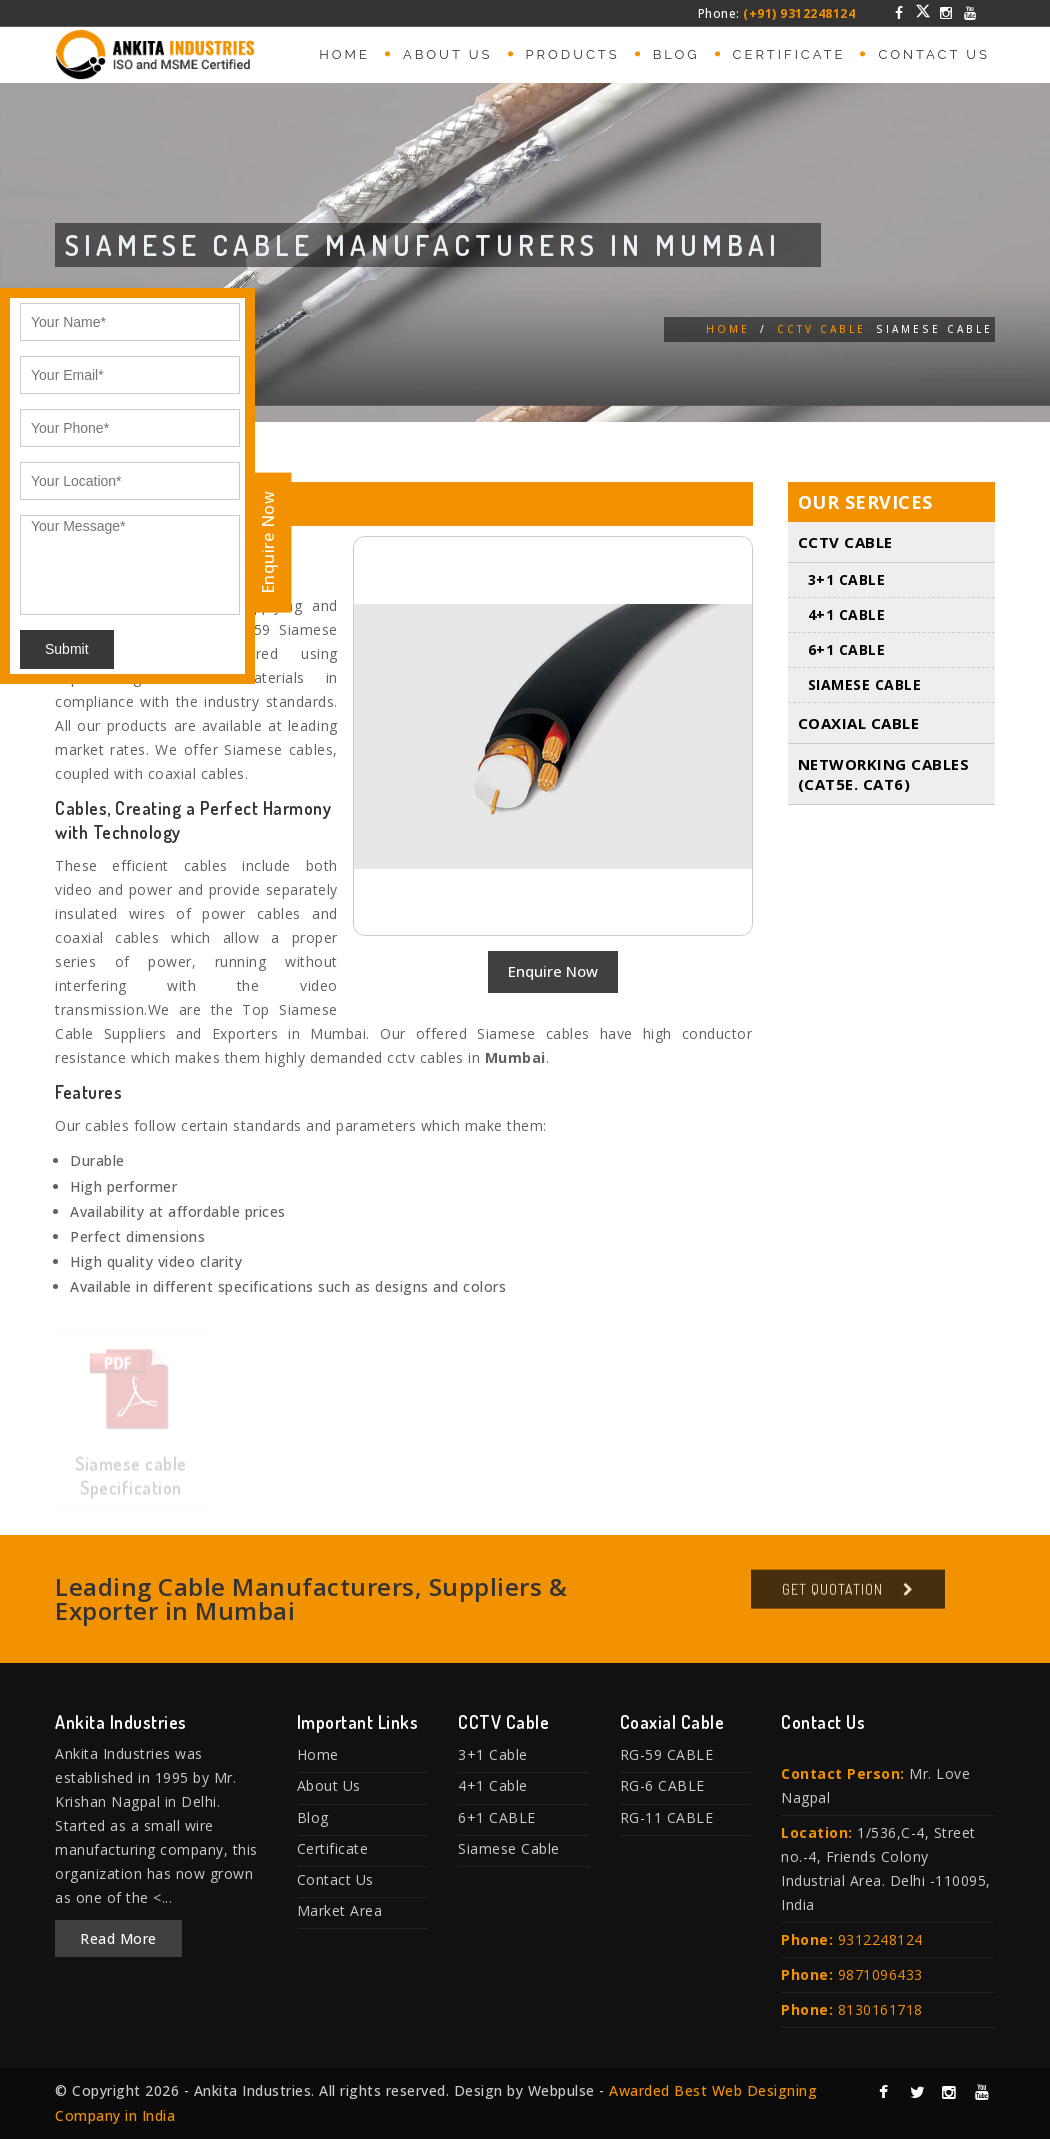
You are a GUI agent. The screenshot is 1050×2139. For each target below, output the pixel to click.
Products (573, 54)
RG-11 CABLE (667, 1817)
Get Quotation (832, 1595)
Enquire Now (553, 971)
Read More (118, 1938)
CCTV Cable (821, 329)
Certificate (789, 54)
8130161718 (880, 2009)
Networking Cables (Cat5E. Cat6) (884, 775)
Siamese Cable (865, 685)
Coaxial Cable (859, 724)
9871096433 (880, 1974)
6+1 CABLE (847, 650)
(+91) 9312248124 (799, 13)
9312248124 (880, 1939)
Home (344, 54)
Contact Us (934, 54)
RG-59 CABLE (667, 1754)
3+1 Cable (847, 580)
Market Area (340, 1910)
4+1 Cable (847, 615)
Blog (676, 54)
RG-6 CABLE (662, 1785)
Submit (67, 649)
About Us (448, 54)
